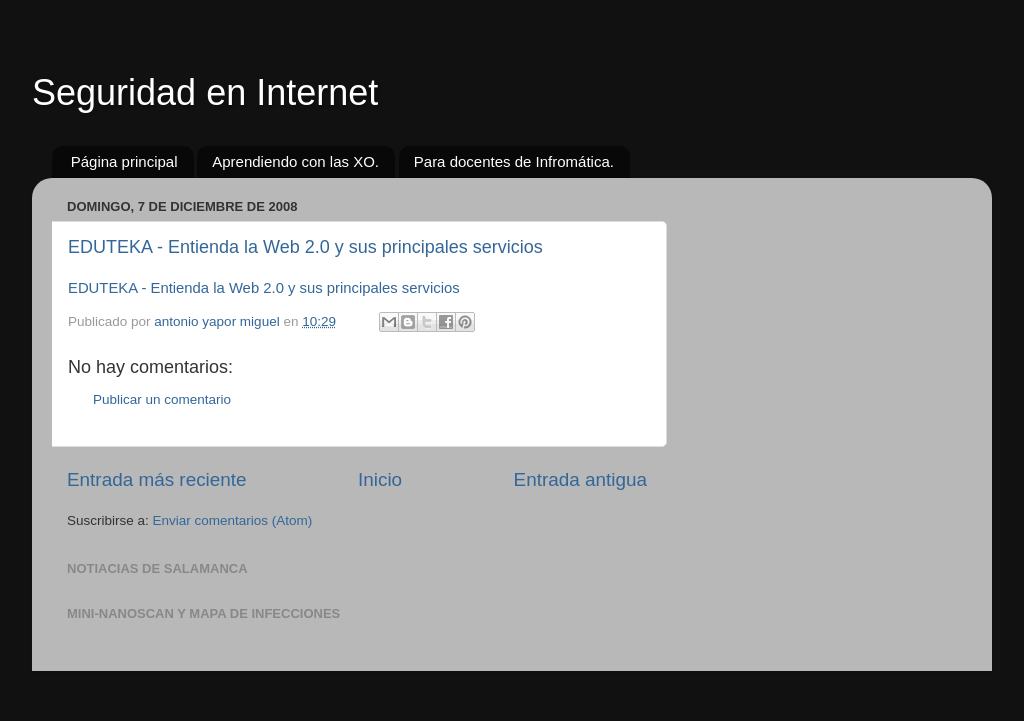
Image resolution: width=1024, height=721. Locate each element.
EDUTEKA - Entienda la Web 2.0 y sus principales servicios (305, 247)
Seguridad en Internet (205, 92)
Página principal (124, 161)
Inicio (380, 479)
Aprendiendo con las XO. (295, 161)
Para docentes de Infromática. (514, 161)
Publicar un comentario (162, 399)
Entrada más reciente (157, 479)
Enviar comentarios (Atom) (233, 520)
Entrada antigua (580, 479)
